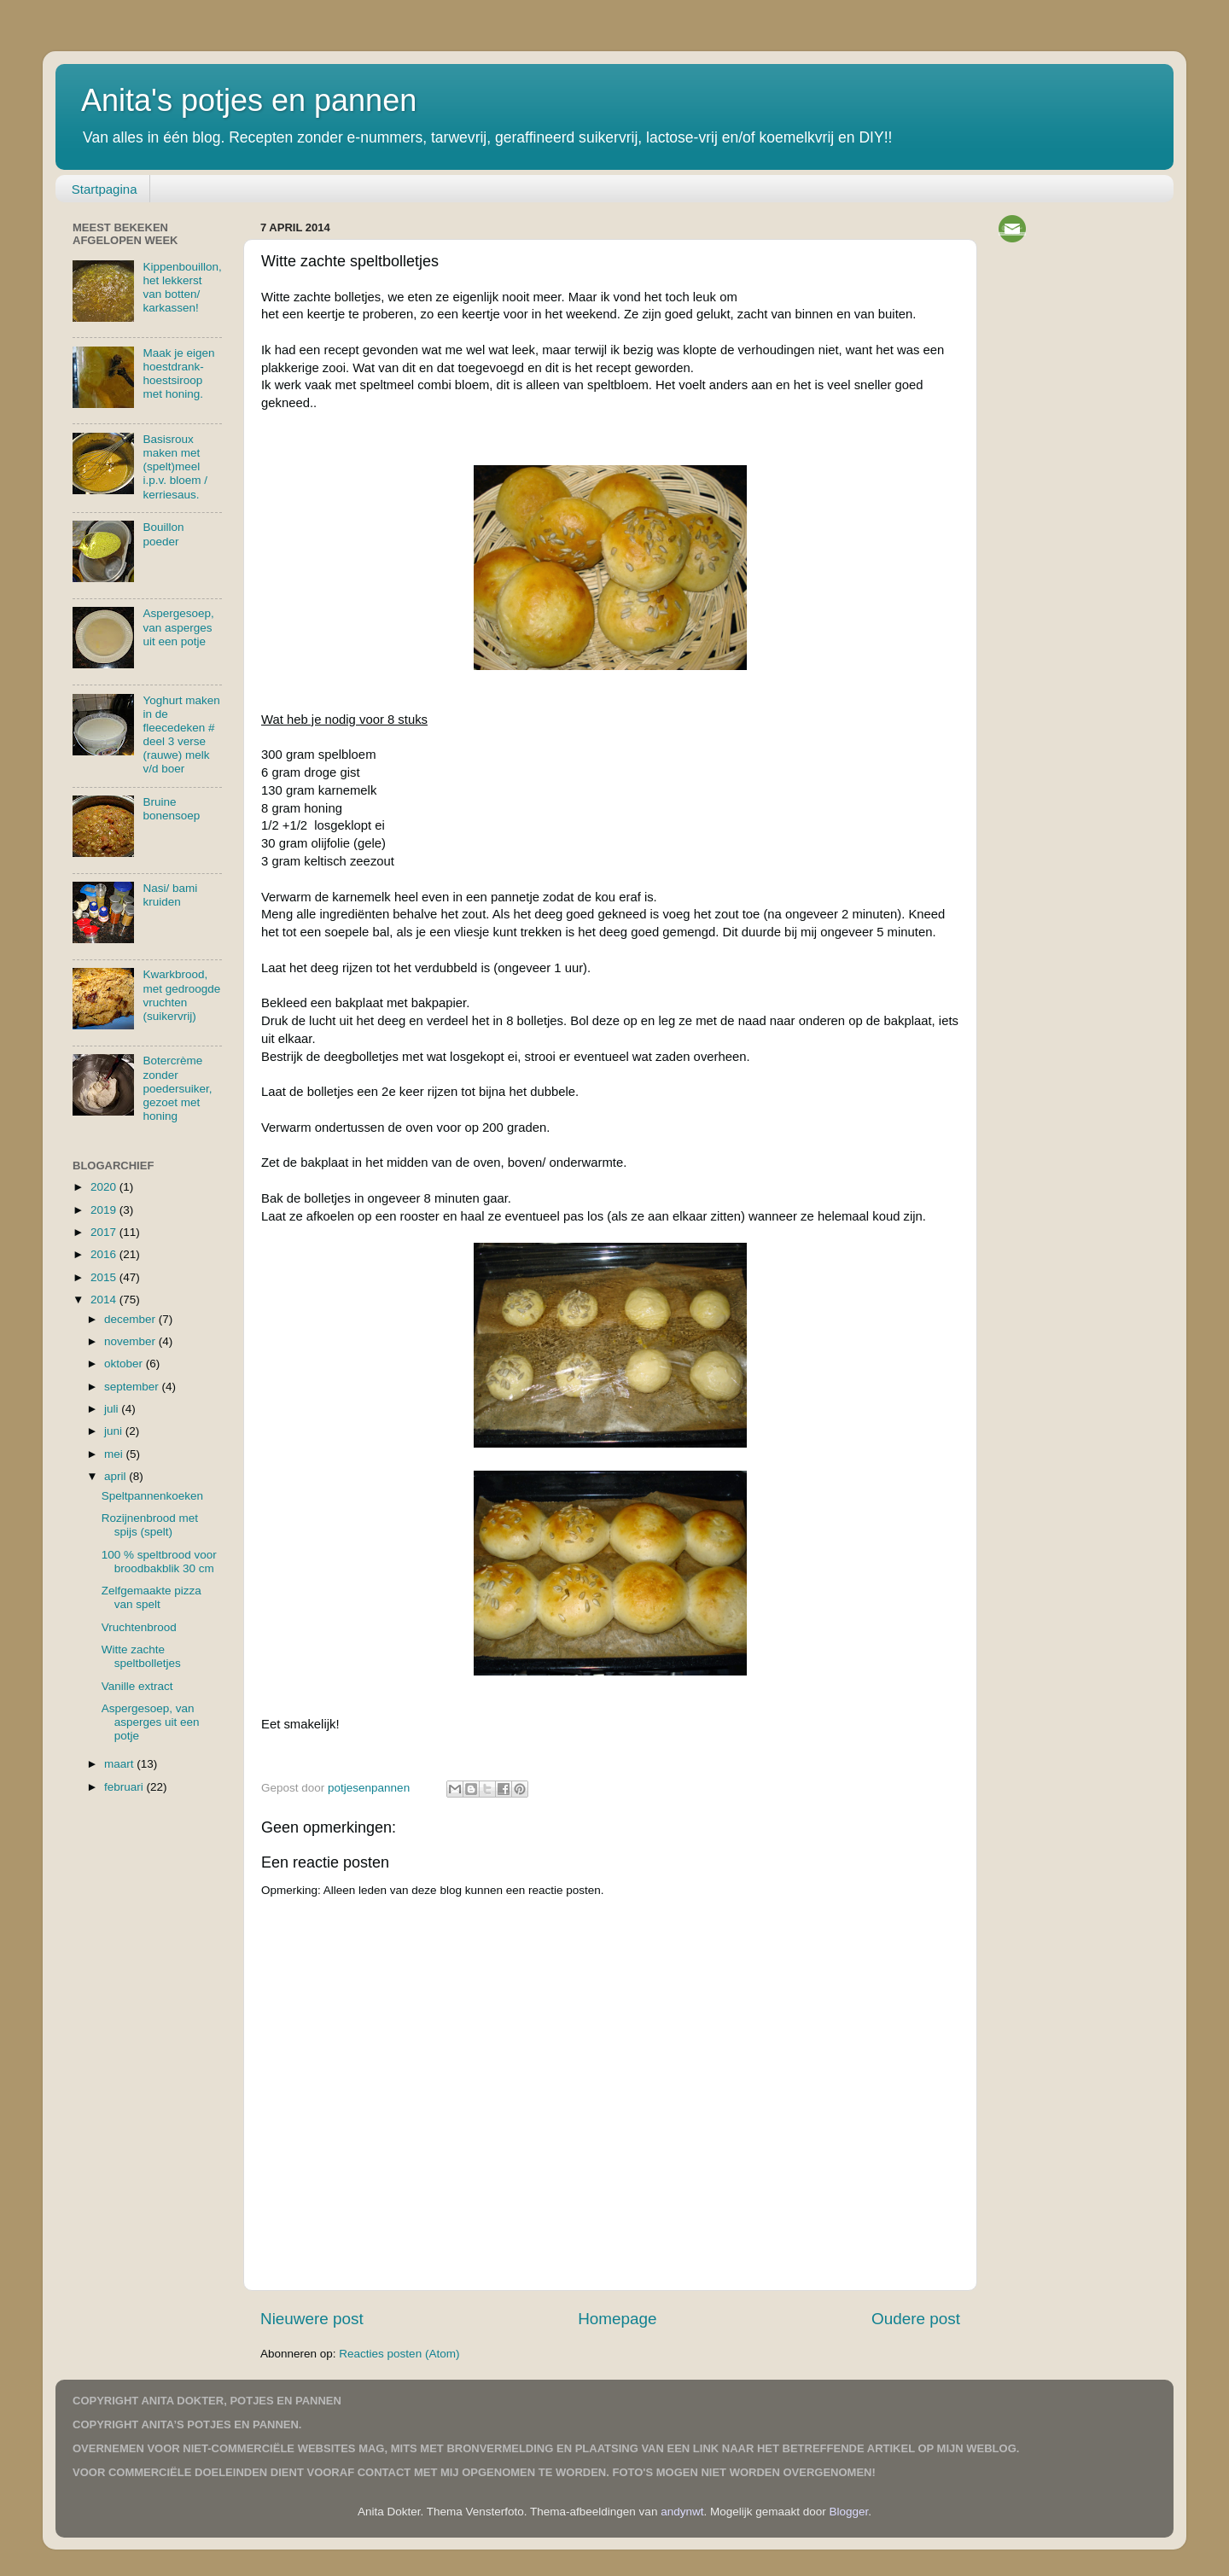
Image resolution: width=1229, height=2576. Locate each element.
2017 (104, 1232)
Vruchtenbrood (139, 1627)
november (131, 1341)
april (116, 1476)
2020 (104, 1186)
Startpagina (104, 189)
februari (125, 1786)
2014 (104, 1299)
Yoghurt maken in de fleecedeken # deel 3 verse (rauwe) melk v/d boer (181, 735)
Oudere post (915, 2319)
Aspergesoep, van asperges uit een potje (178, 627)
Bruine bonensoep (171, 809)
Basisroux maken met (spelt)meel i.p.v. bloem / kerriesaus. (175, 467)
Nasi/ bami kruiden (170, 895)
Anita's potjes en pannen (248, 100)
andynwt (682, 2511)
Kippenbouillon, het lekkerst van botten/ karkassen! (182, 287)
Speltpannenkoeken (152, 1495)
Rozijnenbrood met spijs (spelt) (150, 1525)
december (131, 1319)
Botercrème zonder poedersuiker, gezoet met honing (177, 1088)
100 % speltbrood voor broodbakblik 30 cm (159, 1561)
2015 (104, 1277)
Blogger (849, 2511)
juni (114, 1431)
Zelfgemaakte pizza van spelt (151, 1597)
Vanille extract (137, 1686)
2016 (104, 1254)
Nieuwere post (312, 2319)
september (133, 1386)
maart (120, 1763)
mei (115, 1454)
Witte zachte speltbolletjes (141, 1656)
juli (112, 1408)
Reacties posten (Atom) (399, 2353)
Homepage (617, 2319)
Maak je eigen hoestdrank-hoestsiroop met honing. (178, 374)
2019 (104, 1209)
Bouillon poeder (163, 534)
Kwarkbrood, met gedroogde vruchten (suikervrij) (181, 995)
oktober (125, 1363)
